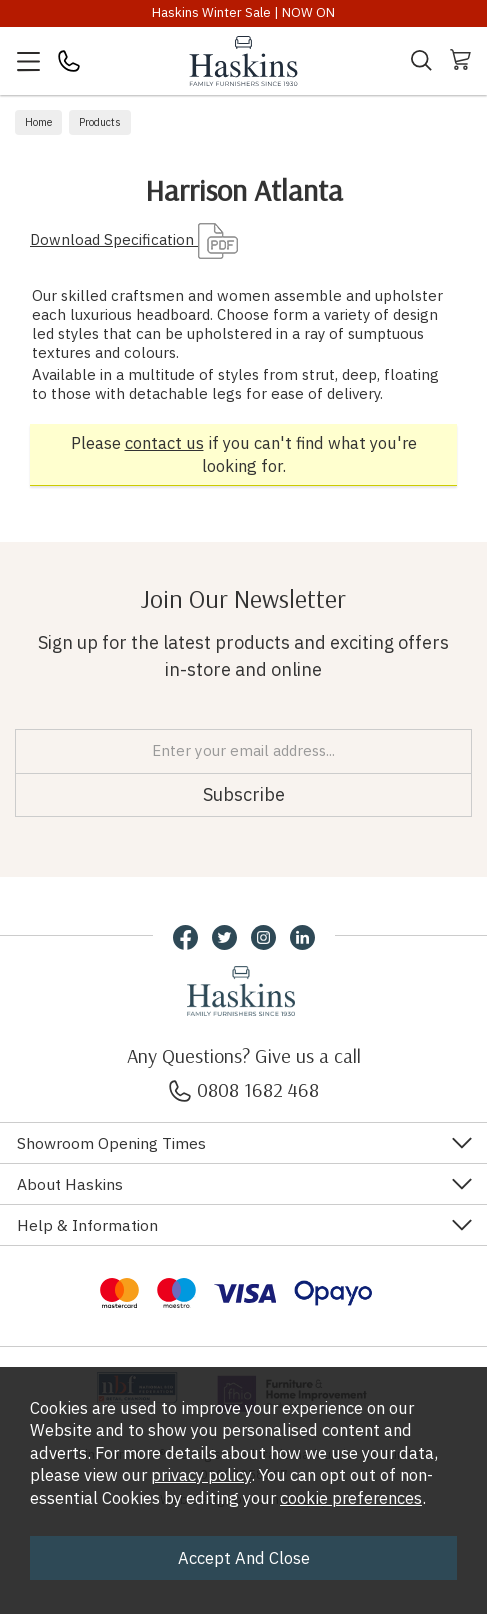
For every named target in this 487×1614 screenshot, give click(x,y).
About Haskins (70, 1184)
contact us (164, 443)
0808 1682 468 (244, 1089)
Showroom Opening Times (111, 1143)
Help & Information (87, 1225)
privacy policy (201, 1475)
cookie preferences (351, 1498)
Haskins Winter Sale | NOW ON (243, 12)
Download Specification (134, 239)
